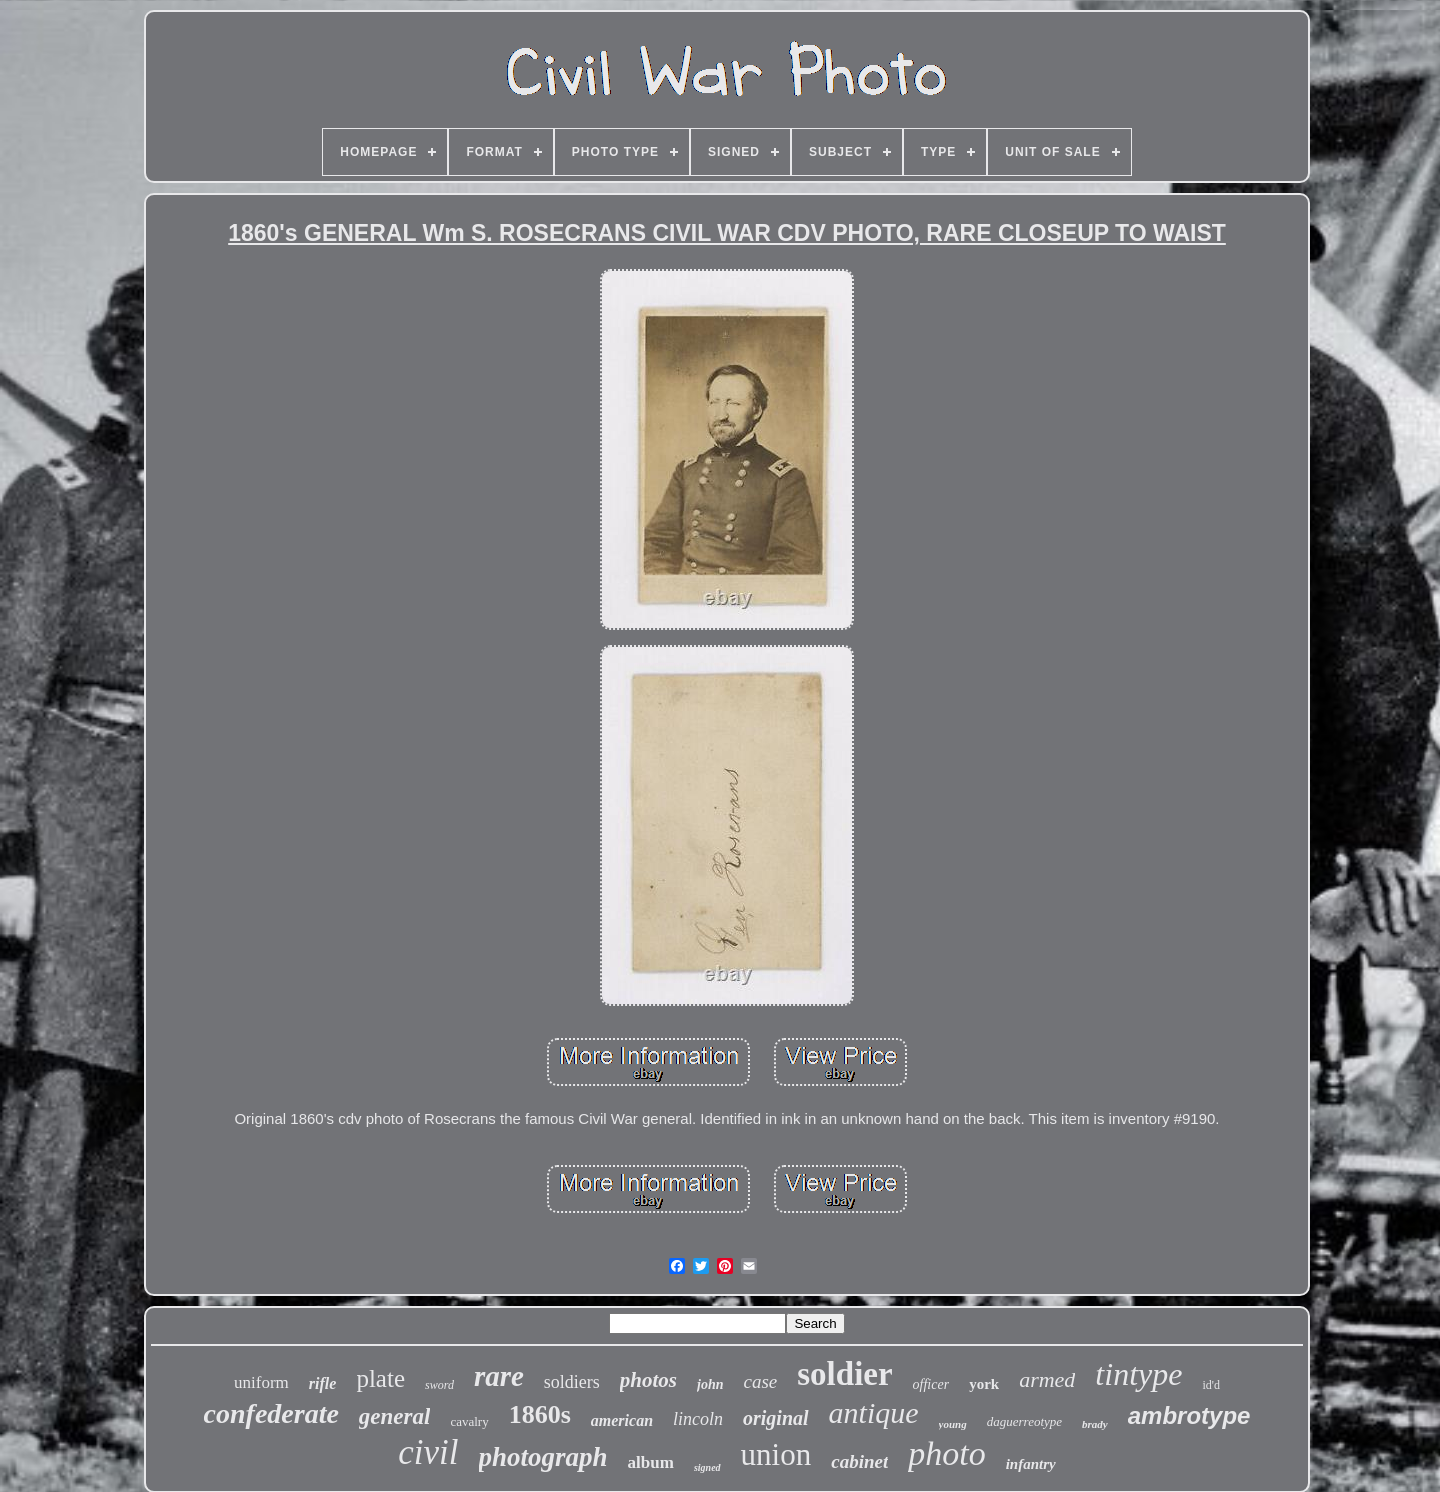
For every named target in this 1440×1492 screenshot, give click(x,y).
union (776, 1454)
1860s (540, 1414)
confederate (271, 1413)
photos (648, 1380)
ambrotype (1189, 1415)
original (776, 1418)
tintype (1138, 1374)
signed (707, 1467)
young (953, 1424)
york (984, 1384)
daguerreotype (1024, 1421)
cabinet (859, 1461)
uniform (261, 1382)
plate (380, 1378)
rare (499, 1376)
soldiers (572, 1382)
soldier (844, 1374)
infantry (1031, 1464)
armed (1047, 1379)
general (395, 1416)
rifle (323, 1383)
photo (946, 1453)
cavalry (469, 1421)
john (710, 1384)
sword (439, 1385)
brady (1095, 1424)
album (651, 1462)
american (622, 1420)
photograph (543, 1457)
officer (931, 1384)
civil (428, 1452)
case (761, 1381)
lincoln (698, 1419)
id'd (1211, 1385)
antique (874, 1412)
